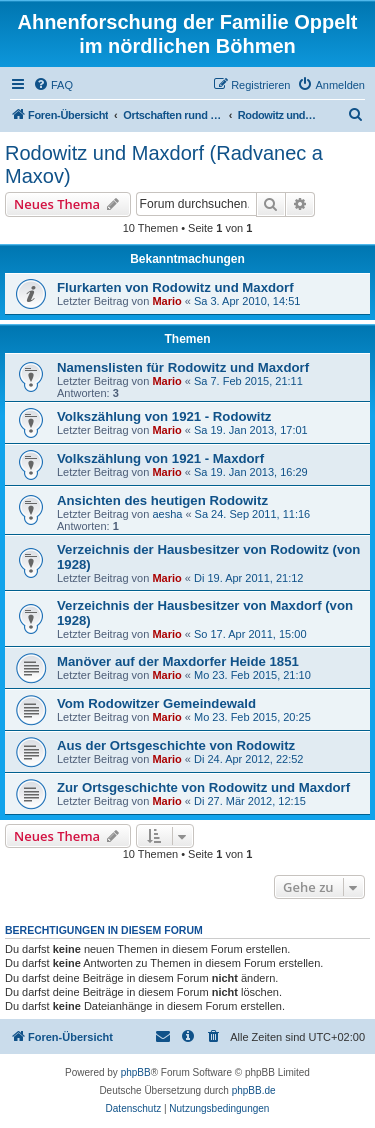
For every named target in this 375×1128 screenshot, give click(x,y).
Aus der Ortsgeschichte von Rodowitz (176, 745)
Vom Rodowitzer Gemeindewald (156, 703)
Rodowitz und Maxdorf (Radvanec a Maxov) (164, 164)
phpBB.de (254, 1090)
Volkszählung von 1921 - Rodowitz (164, 416)
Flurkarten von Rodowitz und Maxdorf (175, 287)
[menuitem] (53, 85)
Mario (166, 301)
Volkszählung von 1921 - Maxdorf (160, 458)
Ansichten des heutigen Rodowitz (162, 500)
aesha (167, 514)
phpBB (136, 1072)
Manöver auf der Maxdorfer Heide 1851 (178, 661)
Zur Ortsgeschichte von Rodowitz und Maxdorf (203, 787)
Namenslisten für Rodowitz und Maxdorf (183, 367)
